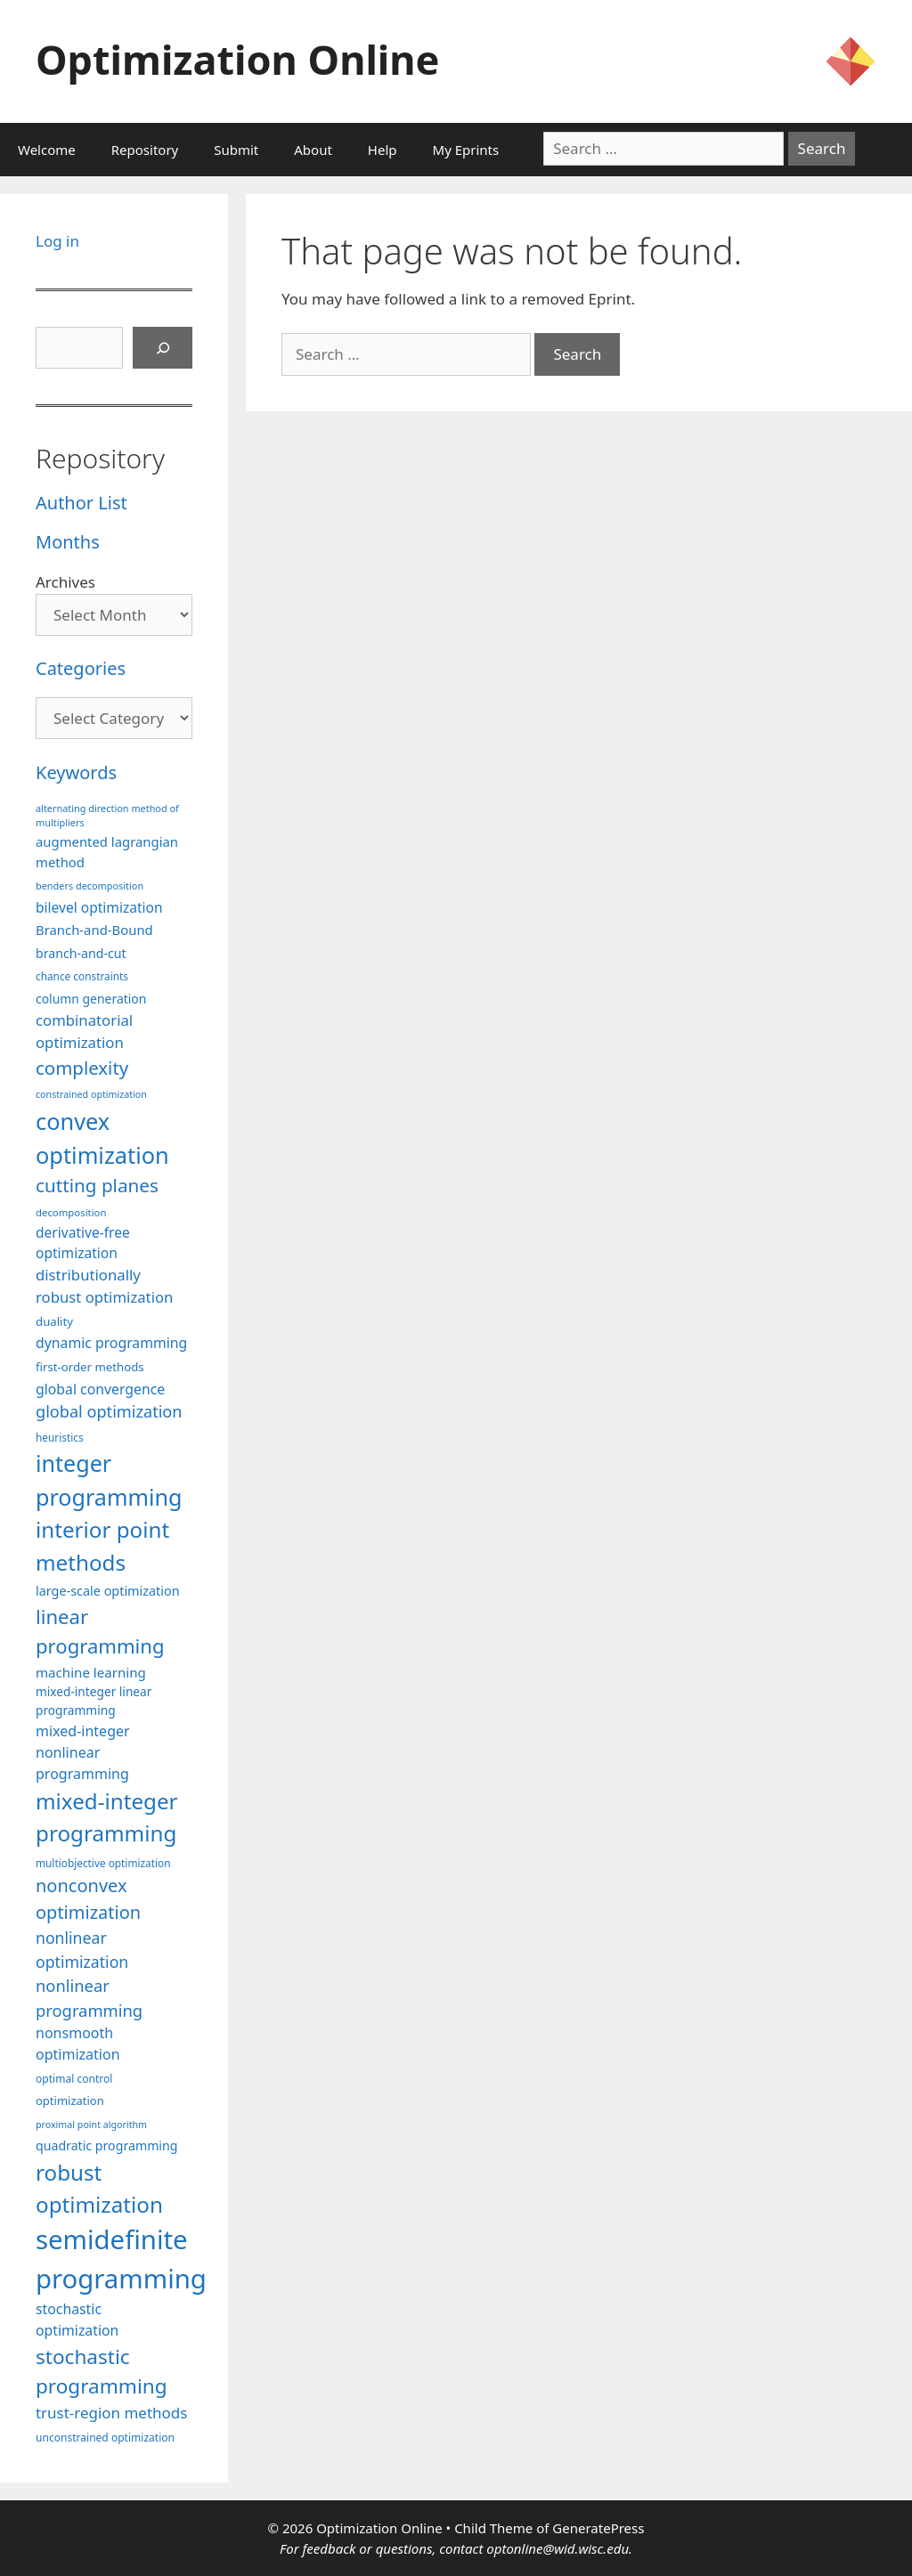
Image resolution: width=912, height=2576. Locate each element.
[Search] (163, 348)
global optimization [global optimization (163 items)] (109, 1411)
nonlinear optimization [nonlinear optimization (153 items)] (82, 1949)
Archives (65, 582)
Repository (144, 149)
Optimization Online (237, 59)
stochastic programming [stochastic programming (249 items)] (101, 2372)
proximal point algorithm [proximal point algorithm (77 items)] (91, 2124)
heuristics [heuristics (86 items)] (60, 1437)
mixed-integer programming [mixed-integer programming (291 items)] (107, 1817)
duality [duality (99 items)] (54, 1321)
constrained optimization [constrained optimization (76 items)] (91, 1094)
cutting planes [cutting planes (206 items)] (97, 1185)
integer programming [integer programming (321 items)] (109, 1480)
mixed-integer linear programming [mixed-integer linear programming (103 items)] (93, 1701)
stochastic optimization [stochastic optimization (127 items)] (77, 2319)
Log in (57, 241)
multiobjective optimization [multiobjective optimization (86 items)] (103, 1863)
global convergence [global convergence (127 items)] (100, 1389)
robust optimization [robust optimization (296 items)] (99, 2188)
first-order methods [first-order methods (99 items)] (90, 1367)
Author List (81, 503)
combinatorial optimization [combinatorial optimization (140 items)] (84, 1031)
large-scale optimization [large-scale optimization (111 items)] (108, 1590)
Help (382, 149)
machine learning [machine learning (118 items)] (91, 1672)
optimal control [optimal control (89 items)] (74, 2078)
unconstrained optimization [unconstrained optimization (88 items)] (105, 2437)
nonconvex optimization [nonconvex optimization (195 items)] (88, 1898)
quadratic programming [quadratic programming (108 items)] (106, 2145)
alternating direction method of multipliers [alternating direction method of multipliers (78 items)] (107, 815)
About (313, 149)
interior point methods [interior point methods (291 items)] (102, 1545)
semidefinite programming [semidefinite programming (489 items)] (121, 2259)
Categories (81, 668)
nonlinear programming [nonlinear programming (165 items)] (89, 1997)
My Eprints (466, 149)
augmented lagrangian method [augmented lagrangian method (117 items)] (107, 851)
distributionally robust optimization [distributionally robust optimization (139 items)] (104, 1285)
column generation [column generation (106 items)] (91, 998)
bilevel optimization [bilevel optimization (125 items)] (99, 907)
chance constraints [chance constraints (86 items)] (82, 976)
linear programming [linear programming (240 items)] (100, 1631)
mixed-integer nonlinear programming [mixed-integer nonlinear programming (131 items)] (83, 1752)
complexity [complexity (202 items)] (82, 1067)
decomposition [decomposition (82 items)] (71, 1212)
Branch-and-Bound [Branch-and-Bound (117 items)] (94, 930)
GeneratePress (598, 2528)
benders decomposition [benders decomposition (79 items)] (89, 885)
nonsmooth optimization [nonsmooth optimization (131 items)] (78, 2043)
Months (68, 542)
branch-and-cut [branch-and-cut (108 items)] (81, 953)
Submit (236, 149)
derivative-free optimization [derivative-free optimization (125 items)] (83, 1243)
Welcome (47, 149)
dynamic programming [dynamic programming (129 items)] (111, 1343)
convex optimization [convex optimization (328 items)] (102, 1138)
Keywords (76, 772)
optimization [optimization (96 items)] (70, 2100)
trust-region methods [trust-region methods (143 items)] (111, 2412)
